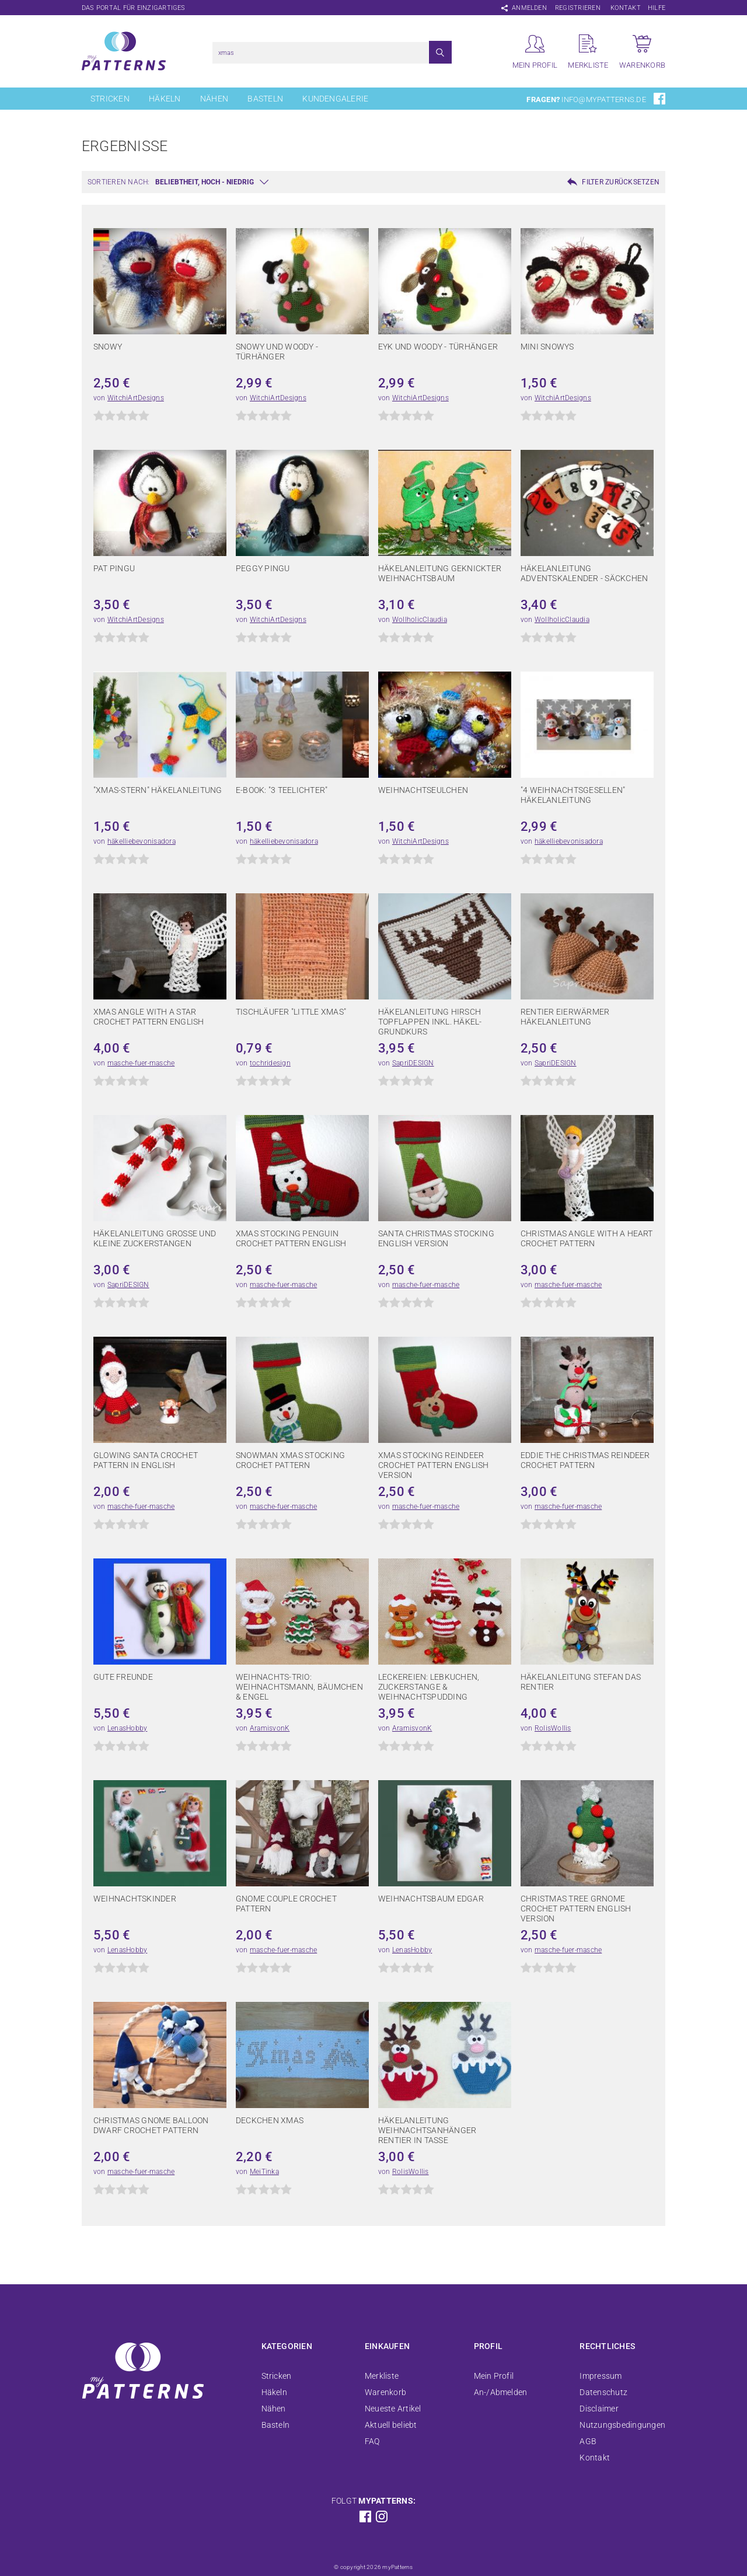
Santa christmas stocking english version (436, 1238)
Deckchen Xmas (269, 2120)
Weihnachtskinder (134, 1898)
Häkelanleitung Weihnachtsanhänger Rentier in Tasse (427, 2130)
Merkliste (382, 2376)
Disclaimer (599, 2408)
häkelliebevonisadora (141, 841)
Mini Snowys (547, 346)
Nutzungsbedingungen (622, 2425)
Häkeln (164, 98)
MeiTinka (264, 2172)
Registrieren (578, 8)
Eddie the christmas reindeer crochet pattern (585, 1460)
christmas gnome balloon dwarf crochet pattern (151, 2125)
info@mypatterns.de (603, 99)
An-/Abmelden (501, 2392)
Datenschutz (603, 2392)
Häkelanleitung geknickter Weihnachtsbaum (439, 573)
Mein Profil (494, 2376)
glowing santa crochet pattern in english (145, 1460)
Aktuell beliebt (391, 2425)
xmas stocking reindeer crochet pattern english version (433, 1465)
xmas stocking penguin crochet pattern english (291, 1238)
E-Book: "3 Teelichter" (281, 790)
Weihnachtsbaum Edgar (431, 1898)
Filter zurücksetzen (620, 182)
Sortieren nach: (119, 182)
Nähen (214, 98)
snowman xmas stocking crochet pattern (290, 1460)
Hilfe (656, 8)
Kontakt (625, 8)
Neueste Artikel (393, 2408)
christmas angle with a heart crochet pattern (587, 1238)
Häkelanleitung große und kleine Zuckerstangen (154, 1238)
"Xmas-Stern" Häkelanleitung (157, 790)
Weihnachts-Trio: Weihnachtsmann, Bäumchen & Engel (299, 1686)
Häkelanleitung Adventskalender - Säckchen (584, 573)
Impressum (601, 2376)
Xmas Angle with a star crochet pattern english (148, 1016)
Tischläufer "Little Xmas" (291, 1011)
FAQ (372, 2441)
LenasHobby (127, 1728)
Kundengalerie (335, 98)
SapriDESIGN (413, 1063)
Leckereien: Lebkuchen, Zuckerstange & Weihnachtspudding (428, 1686)
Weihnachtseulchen (423, 790)
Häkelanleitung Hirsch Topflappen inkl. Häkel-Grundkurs (430, 1021)
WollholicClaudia (419, 620)
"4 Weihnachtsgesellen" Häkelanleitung (573, 795)
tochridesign (270, 1063)
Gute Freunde (123, 1677)
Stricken (110, 98)
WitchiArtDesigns (135, 398)
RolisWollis (553, 1728)
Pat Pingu (114, 568)
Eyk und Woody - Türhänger (438, 346)
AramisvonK (269, 1728)
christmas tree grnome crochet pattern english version (576, 1908)
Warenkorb (385, 2392)
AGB (588, 2441)
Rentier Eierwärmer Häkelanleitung (565, 1016)
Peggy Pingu (263, 568)
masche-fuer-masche (140, 1063)
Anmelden (529, 8)
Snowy (107, 346)
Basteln (265, 98)
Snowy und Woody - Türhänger (277, 351)
